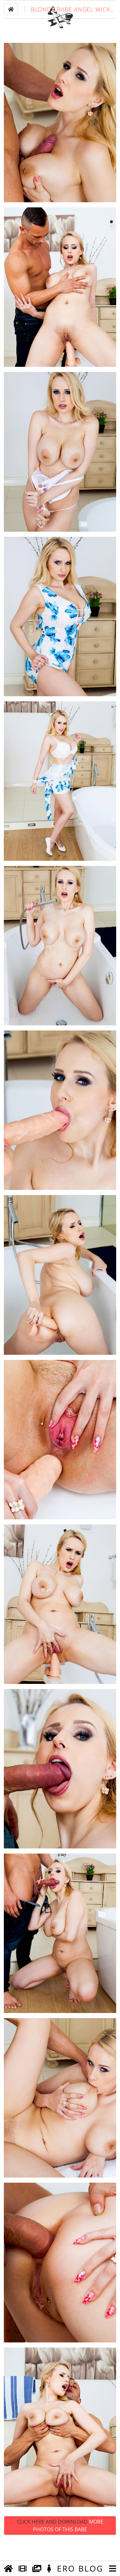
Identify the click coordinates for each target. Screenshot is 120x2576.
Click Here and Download (60, 2545)
